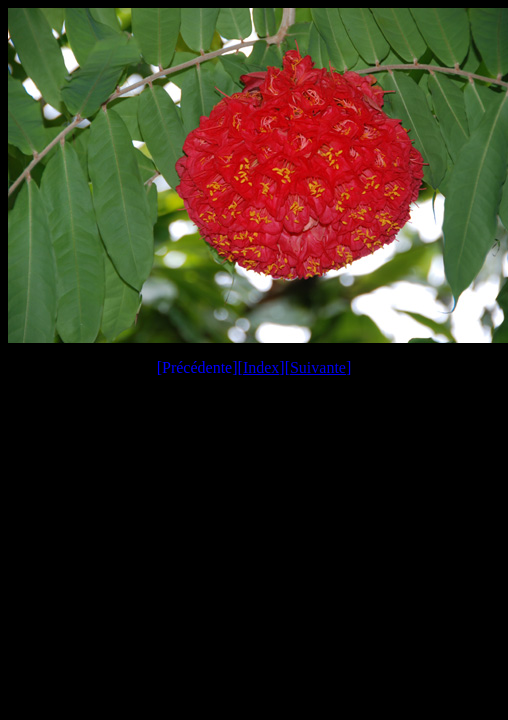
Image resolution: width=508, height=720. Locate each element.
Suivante (318, 367)
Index (261, 367)
